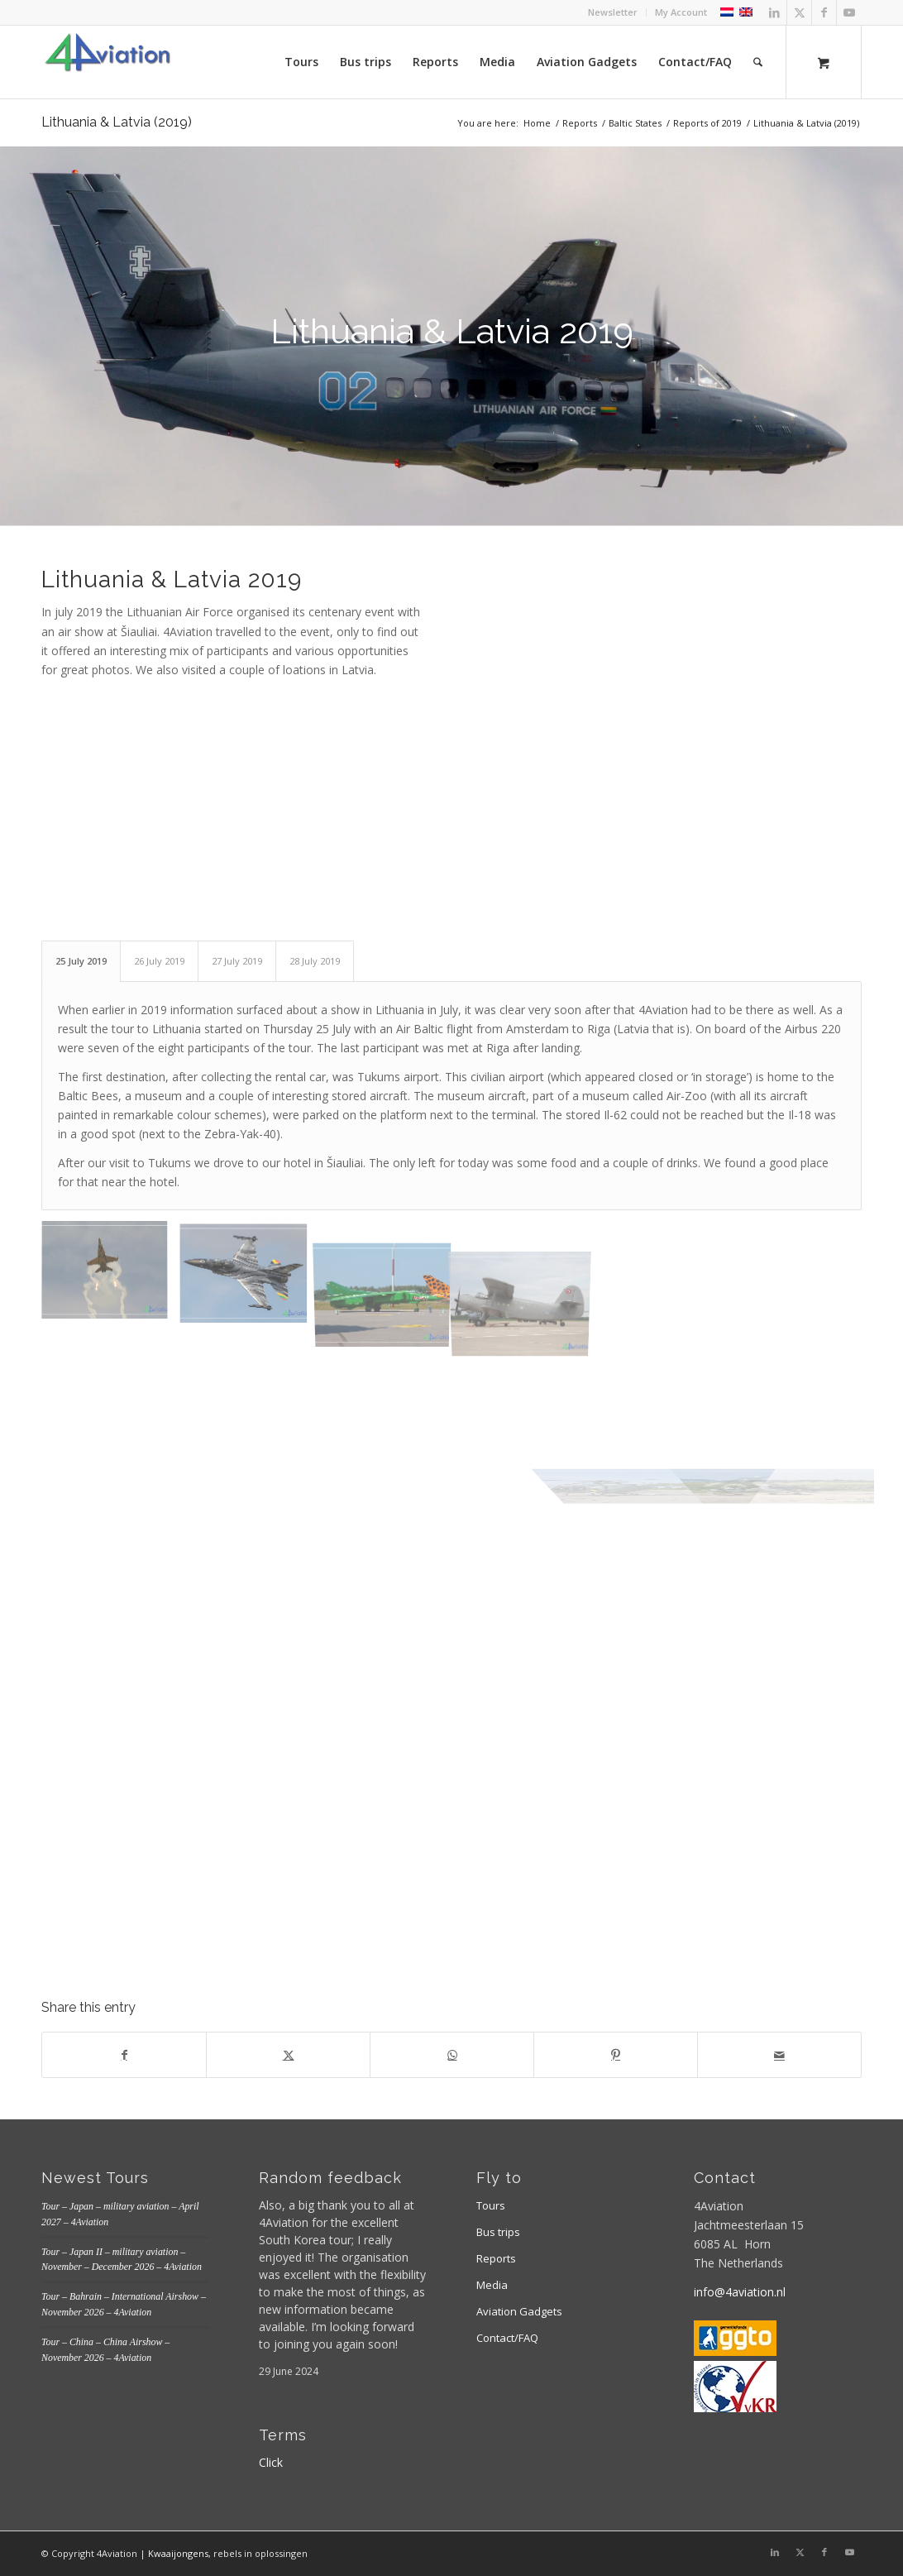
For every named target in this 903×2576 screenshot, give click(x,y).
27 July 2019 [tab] (237, 961)
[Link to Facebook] (824, 12)
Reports (496, 2258)
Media (492, 2284)
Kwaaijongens (178, 2553)
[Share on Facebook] (124, 2055)
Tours (490, 2205)
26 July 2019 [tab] (159, 961)
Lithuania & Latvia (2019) (116, 122)
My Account (681, 12)
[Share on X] (288, 2055)
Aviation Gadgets (519, 2311)
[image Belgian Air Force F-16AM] (249, 1278)
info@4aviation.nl (740, 2292)
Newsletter (613, 12)
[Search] (758, 62)
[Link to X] (799, 12)
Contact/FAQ (507, 2337)
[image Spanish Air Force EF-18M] (110, 1278)
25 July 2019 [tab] (81, 961)
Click (271, 2462)
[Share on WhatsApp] (451, 2055)
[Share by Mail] (779, 2055)
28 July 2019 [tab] (314, 961)
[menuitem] (613, 12)
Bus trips (498, 2231)
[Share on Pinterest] (615, 2055)
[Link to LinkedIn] (774, 12)
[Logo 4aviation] (107, 62)
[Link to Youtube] (849, 12)
